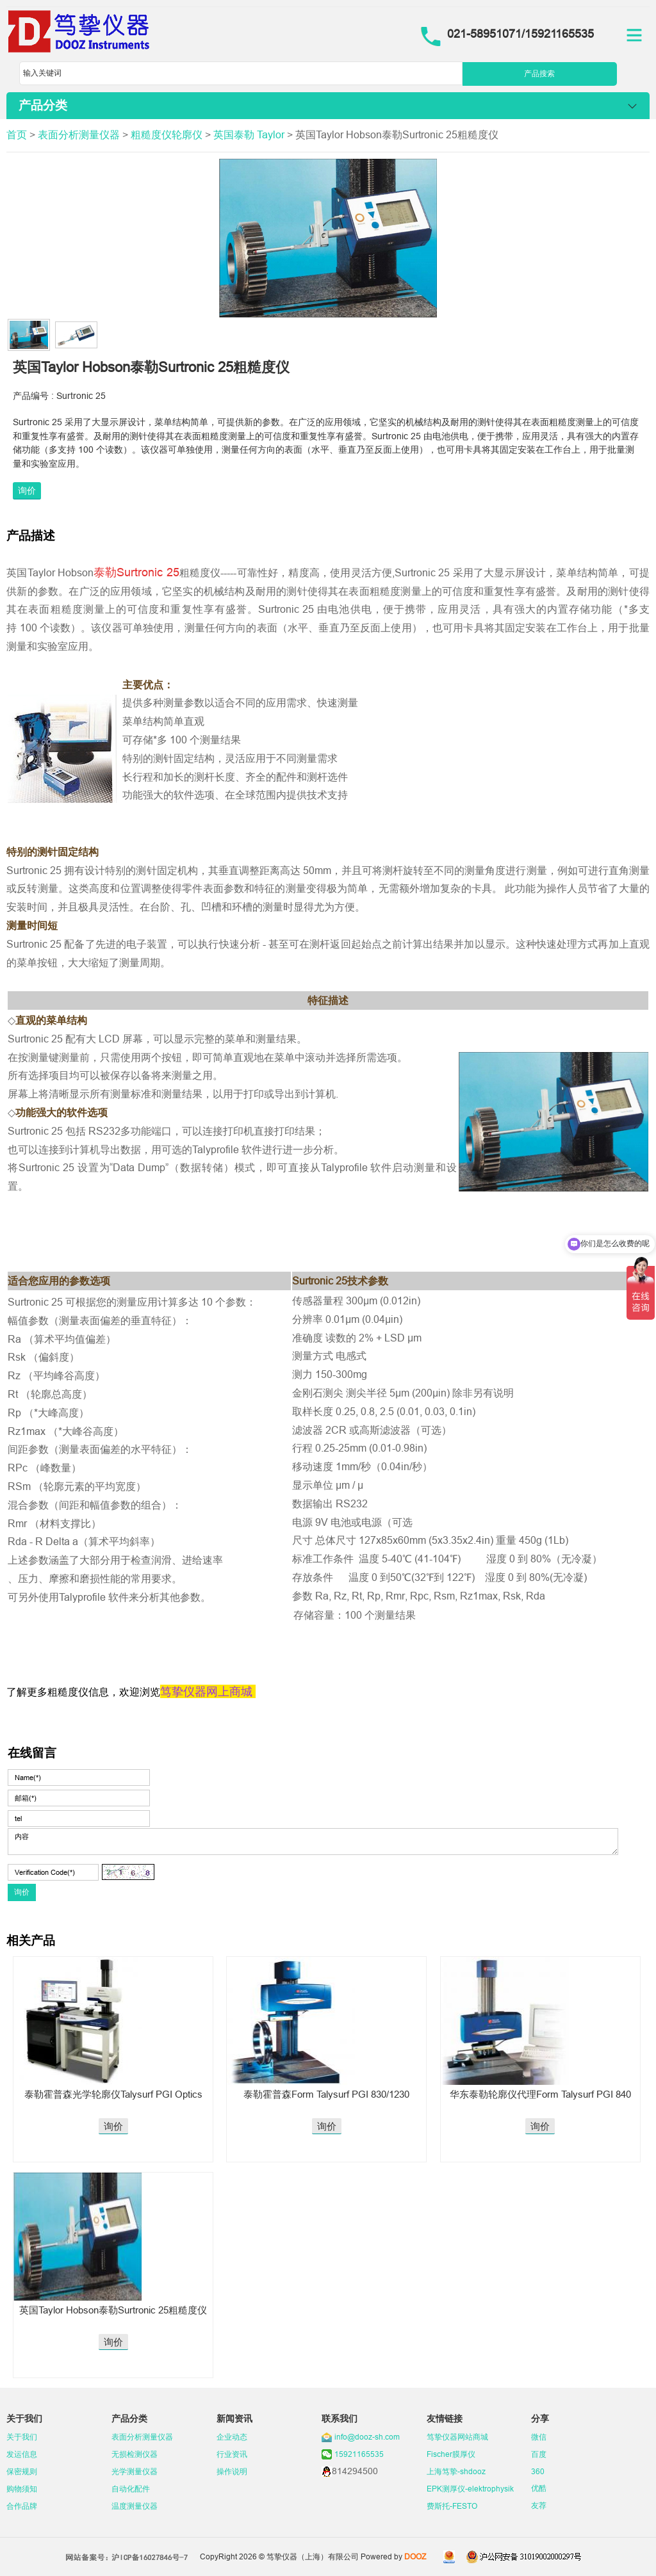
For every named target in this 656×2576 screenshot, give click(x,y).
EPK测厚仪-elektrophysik (470, 2488)
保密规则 (21, 2471)
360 (538, 2471)
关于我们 (21, 2437)
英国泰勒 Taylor (248, 134)
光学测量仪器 (134, 2471)
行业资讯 (232, 2454)
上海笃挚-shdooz (456, 2471)
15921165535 (359, 2454)
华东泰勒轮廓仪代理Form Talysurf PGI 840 (540, 2094)
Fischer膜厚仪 (451, 2454)
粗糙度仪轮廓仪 (166, 134)
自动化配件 (130, 2488)
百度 (538, 2454)
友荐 (538, 2505)
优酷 (538, 2488)
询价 (27, 490)
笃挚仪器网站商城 (457, 2437)
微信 (538, 2437)
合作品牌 (21, 2506)
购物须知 (21, 2488)
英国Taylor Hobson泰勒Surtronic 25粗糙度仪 (113, 2310)
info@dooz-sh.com (367, 2437)
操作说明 (232, 2471)
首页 (16, 134)
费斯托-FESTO (452, 2506)
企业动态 (232, 2437)
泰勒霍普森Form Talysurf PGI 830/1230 (326, 2094)
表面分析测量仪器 (79, 134)
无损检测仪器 (134, 2454)
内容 (313, 1841)
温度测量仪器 (134, 2506)
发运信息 (21, 2454)
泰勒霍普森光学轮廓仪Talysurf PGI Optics (113, 2094)
